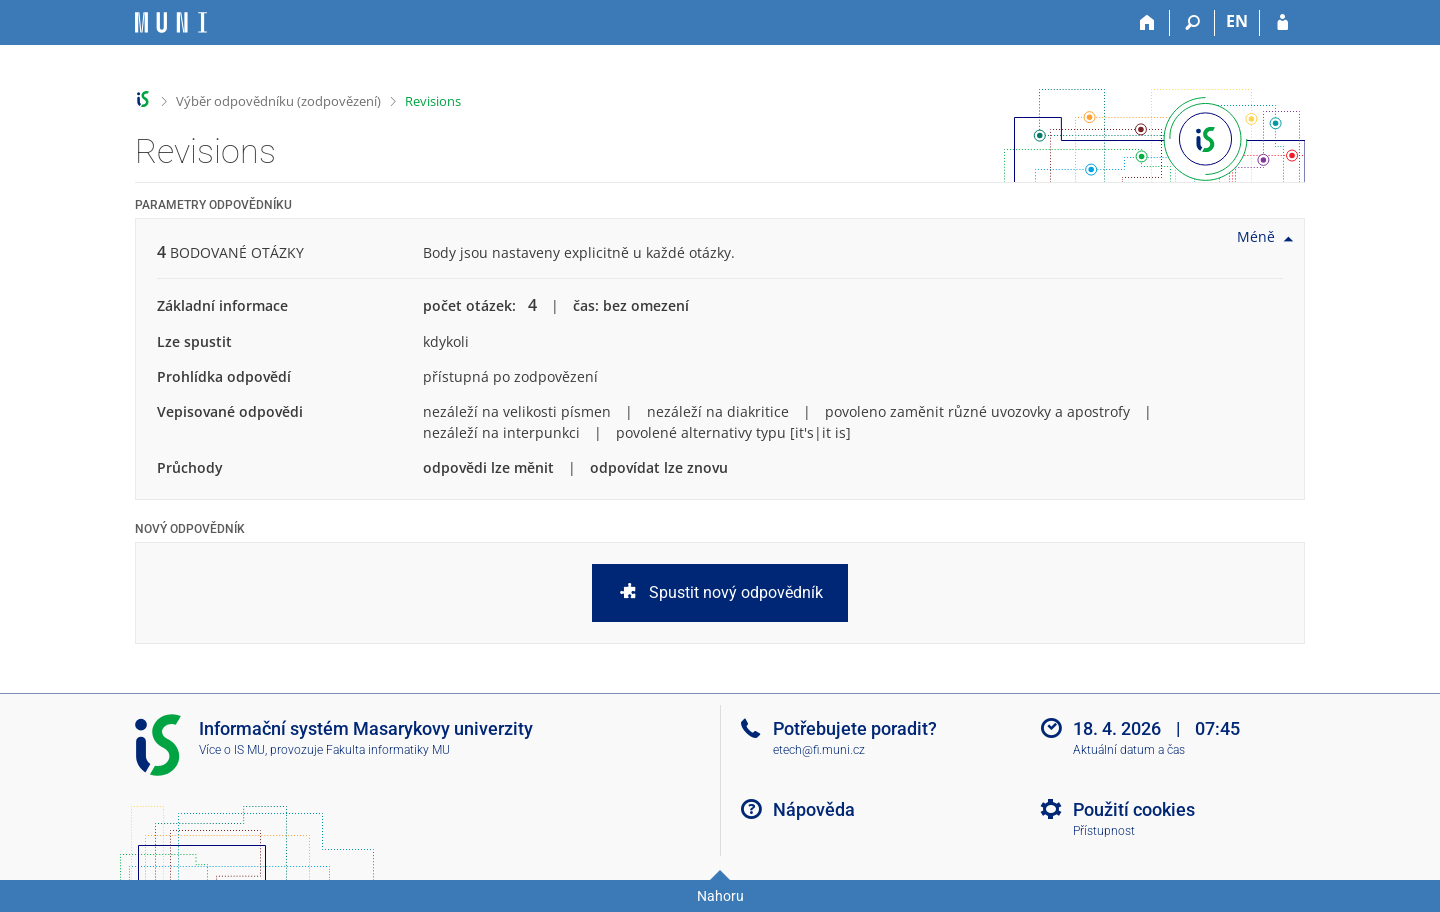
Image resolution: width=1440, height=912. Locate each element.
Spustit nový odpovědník (719, 593)
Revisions (433, 101)
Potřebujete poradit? (855, 728)
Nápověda (814, 809)
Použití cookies (1134, 809)
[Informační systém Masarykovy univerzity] (171, 22)
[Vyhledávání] (1192, 23)
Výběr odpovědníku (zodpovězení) (278, 101)
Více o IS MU (232, 750)
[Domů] (1147, 23)
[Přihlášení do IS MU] (1282, 23)
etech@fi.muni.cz (819, 750)
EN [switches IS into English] (1237, 21)
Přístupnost (1104, 831)
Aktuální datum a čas (1129, 750)
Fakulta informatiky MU (388, 750)
